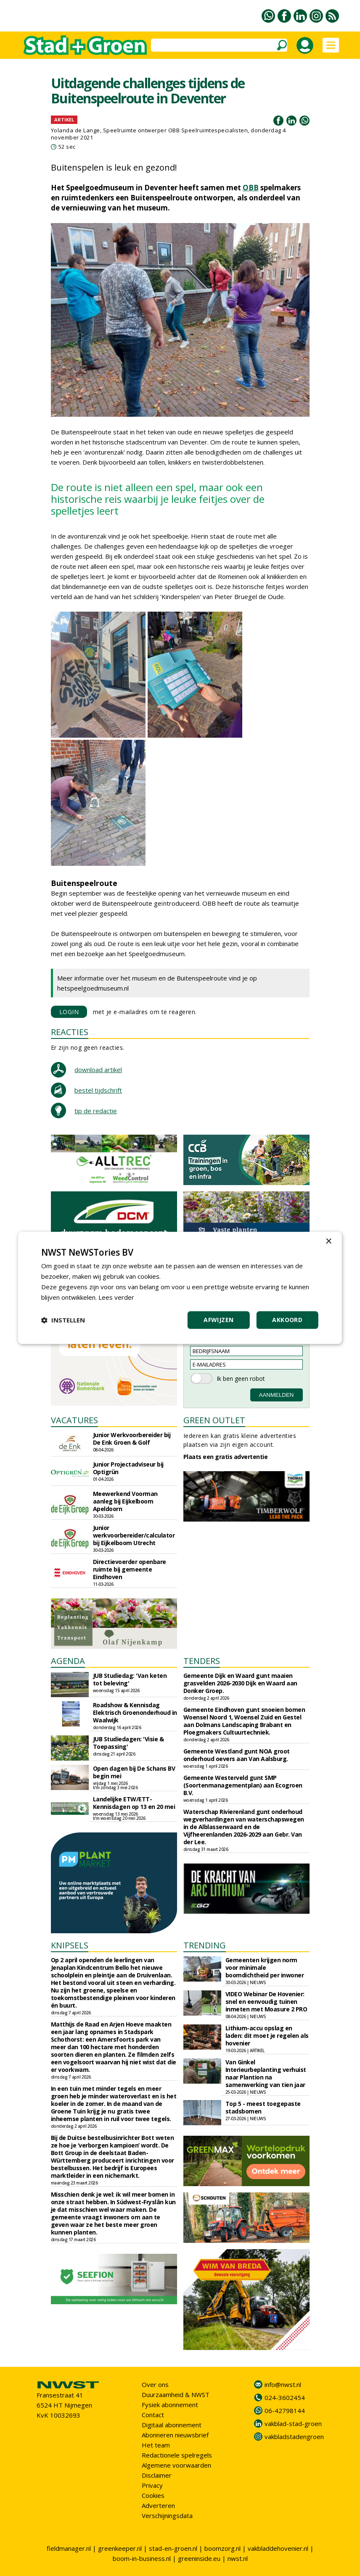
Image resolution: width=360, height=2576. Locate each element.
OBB (251, 187)
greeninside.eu (199, 2558)
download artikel (98, 1069)
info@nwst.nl (283, 2384)
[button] (63, 1320)
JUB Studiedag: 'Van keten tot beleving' (130, 1679)
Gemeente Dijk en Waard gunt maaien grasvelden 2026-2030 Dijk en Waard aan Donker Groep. (240, 1683)
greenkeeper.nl (120, 2548)
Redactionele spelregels (177, 2455)
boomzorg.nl (222, 2548)
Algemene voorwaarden (176, 2465)
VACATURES (74, 1420)
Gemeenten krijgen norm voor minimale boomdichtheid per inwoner (264, 1967)
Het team (156, 2445)
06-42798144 (285, 2410)
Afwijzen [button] (218, 1320)
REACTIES (69, 1032)
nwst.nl (238, 2558)
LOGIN (69, 1012)
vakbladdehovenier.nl (278, 2548)
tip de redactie (95, 1111)
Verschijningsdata (167, 2515)
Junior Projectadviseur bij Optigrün (128, 1468)
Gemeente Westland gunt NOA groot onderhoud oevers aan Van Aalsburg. (236, 1755)
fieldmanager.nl (69, 2548)
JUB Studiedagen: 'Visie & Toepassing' (128, 1743)
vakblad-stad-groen (293, 2423)
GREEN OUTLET (214, 1420)
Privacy (152, 2485)
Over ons (155, 2384)
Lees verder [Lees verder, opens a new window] (116, 1297)
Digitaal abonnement (171, 2425)
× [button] (328, 1241)
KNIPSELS (69, 1945)
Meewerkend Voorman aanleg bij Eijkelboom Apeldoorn (125, 1501)
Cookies (153, 2495)
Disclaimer (157, 2475)
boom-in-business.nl (142, 2558)
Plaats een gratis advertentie (225, 1457)
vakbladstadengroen (294, 2436)
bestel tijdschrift (98, 1090)
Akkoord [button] (287, 1320)
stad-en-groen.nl (173, 2548)
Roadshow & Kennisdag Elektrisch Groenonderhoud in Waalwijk (135, 1712)
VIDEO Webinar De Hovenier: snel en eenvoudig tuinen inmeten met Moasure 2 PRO (266, 2001)
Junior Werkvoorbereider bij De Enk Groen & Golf (132, 1438)
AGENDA (68, 1661)
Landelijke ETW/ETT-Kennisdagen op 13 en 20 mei (134, 1803)
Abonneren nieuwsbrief (175, 2435)
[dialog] (180, 1288)
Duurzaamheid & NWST (175, 2394)
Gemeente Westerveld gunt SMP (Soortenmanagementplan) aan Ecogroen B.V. (242, 1785)
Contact (153, 2414)
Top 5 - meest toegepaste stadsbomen (263, 2107)
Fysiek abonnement (170, 2404)
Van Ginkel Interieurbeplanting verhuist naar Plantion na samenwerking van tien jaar (265, 2073)
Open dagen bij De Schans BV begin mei (134, 1772)
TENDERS (201, 1661)
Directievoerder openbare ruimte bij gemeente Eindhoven (129, 1569)
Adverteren (158, 2505)
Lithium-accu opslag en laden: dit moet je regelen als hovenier (267, 2035)
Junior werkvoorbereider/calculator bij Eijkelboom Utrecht (134, 1535)
